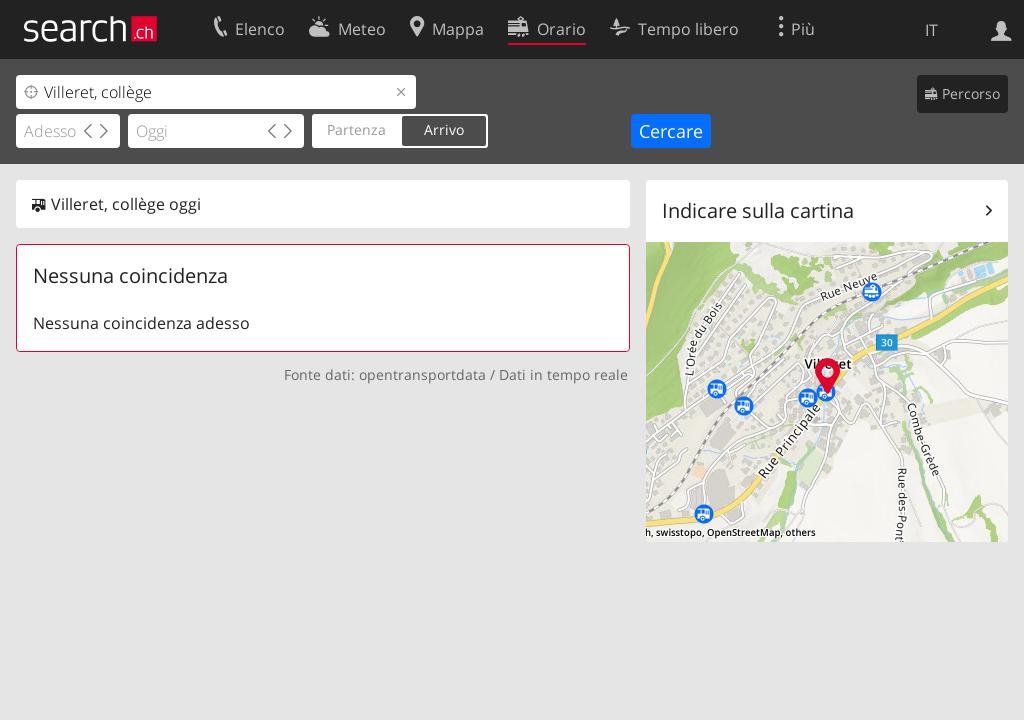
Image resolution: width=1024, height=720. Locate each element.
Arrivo (444, 129)
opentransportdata (422, 374)
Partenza (356, 129)
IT (931, 30)
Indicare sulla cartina (758, 210)
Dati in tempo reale (563, 374)
